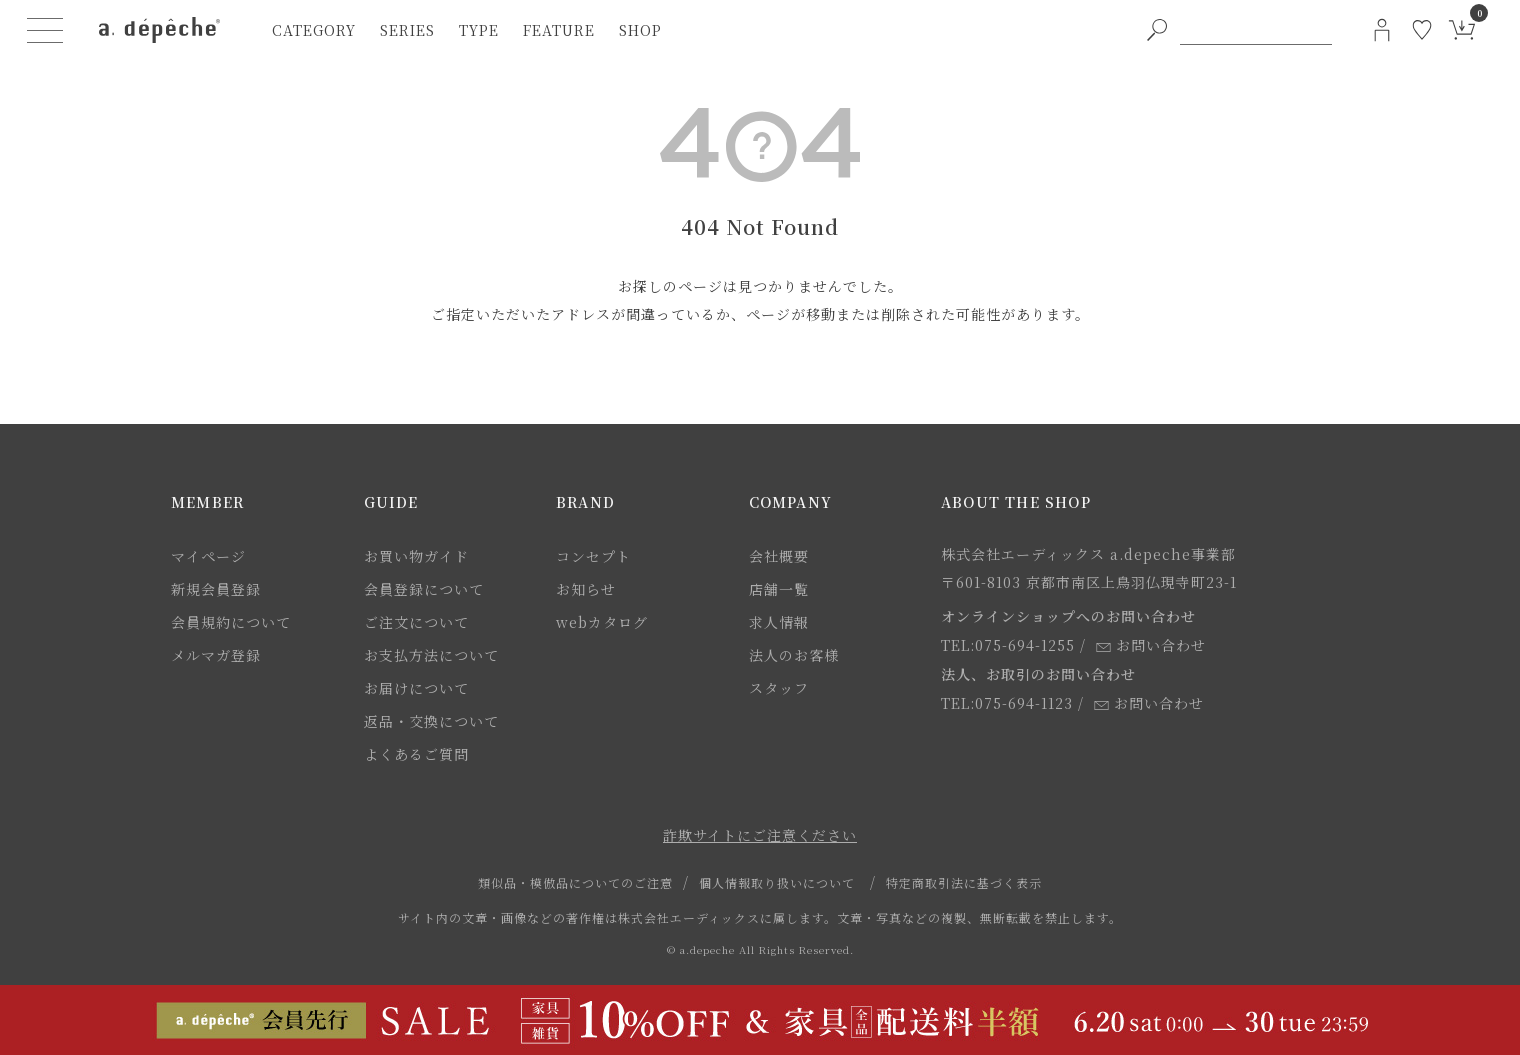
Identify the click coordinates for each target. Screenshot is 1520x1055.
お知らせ (586, 589)
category (314, 30)
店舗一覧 (779, 589)
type (479, 30)
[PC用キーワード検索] (1256, 30)
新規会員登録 (216, 589)
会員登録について (424, 589)
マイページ (208, 556)
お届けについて (416, 688)
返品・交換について (431, 721)
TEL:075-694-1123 (1007, 703)
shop (640, 30)
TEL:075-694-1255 (1008, 645)
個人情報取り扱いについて (777, 882)
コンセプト (593, 556)
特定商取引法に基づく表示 (964, 882)
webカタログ (602, 622)
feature (559, 30)
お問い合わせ (1151, 645)
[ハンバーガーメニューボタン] (45, 30)
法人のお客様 (794, 655)
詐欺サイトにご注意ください (760, 835)
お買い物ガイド (416, 556)
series (407, 30)
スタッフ (779, 688)
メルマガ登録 (216, 655)
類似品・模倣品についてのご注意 (575, 882)
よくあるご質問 (416, 754)
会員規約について (231, 622)
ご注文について (416, 622)
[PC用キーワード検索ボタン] (1157, 30)
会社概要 (779, 556)
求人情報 (779, 622)
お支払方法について (431, 655)
